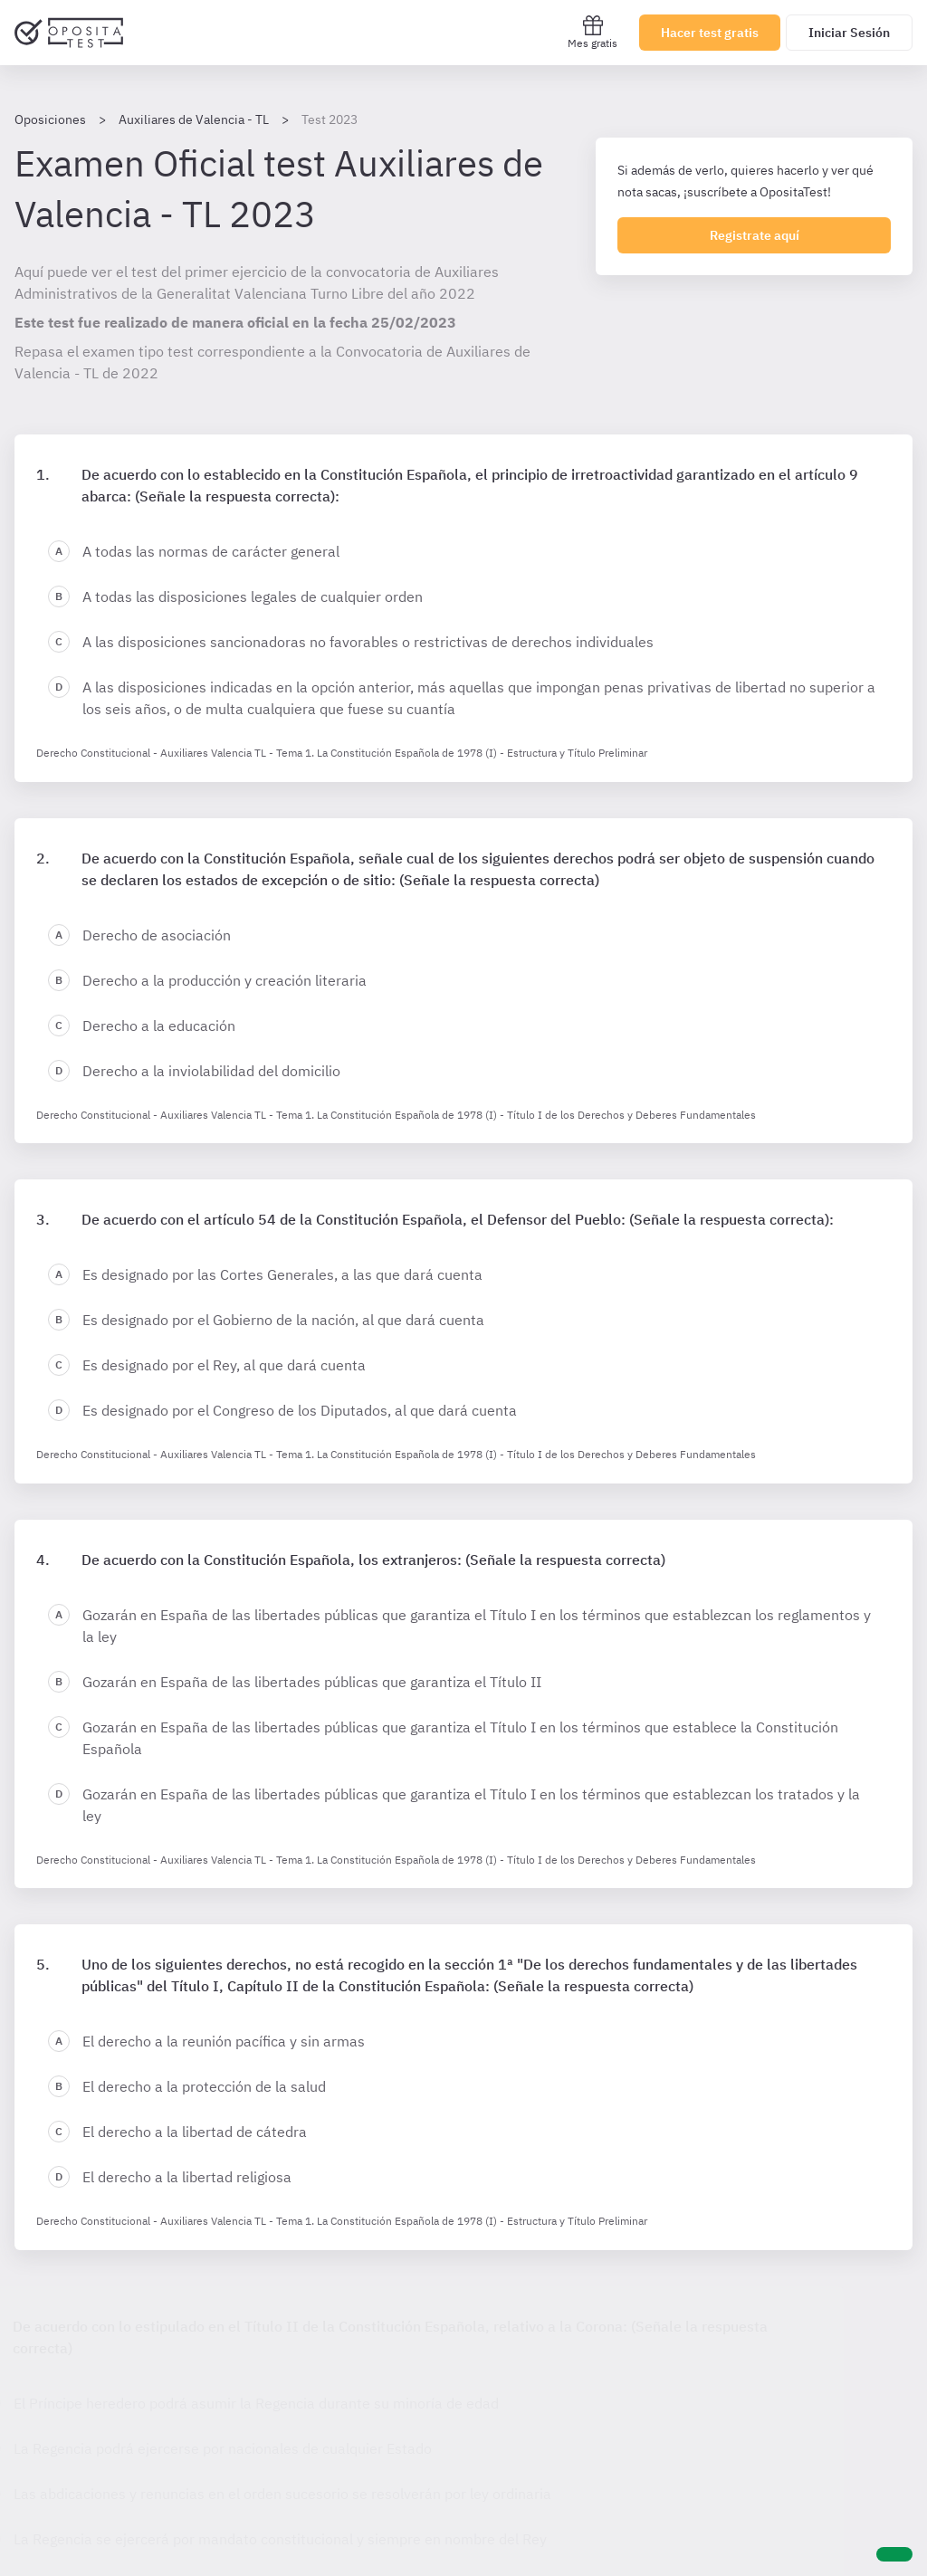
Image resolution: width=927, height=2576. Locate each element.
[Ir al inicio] (68, 32)
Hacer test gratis (710, 32)
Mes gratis (592, 32)
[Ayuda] (894, 2554)
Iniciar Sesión (849, 32)
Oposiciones (50, 119)
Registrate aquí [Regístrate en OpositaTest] (754, 235)
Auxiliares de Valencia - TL (194, 119)
